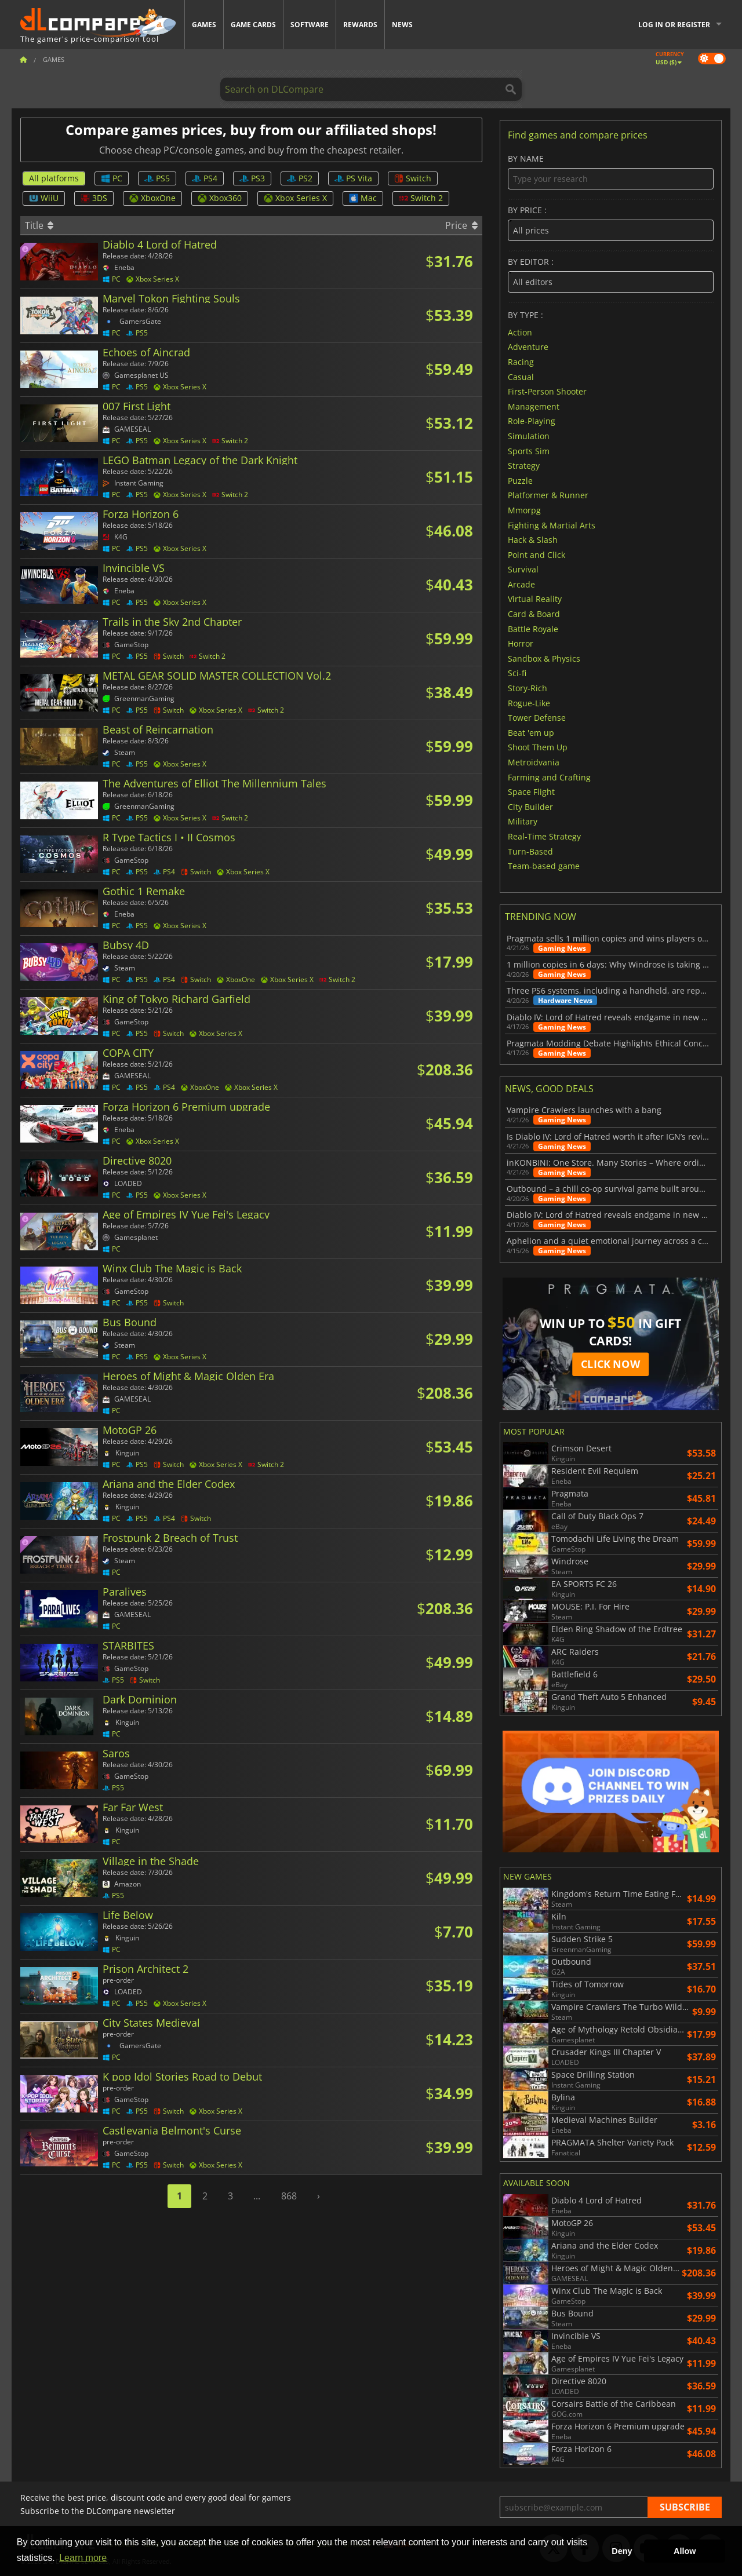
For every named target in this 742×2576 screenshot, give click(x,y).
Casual (521, 376)
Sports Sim (529, 450)
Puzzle (520, 480)
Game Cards (253, 25)
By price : (611, 223)
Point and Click (536, 554)
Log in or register (674, 25)
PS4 (204, 178)
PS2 (299, 178)
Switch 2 (421, 197)
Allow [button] (685, 2551)
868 (289, 2196)
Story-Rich (527, 688)
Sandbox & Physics (544, 657)
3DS (94, 197)
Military (522, 821)
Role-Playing (531, 420)
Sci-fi (517, 672)
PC (111, 178)
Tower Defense (537, 717)
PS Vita (353, 178)
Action (520, 331)
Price (461, 225)
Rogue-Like (529, 702)
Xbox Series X (295, 197)
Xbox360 (220, 197)
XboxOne (152, 197)
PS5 (157, 178)
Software (309, 25)
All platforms (54, 178)
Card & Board (534, 613)
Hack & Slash (533, 539)
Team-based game (544, 865)
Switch (412, 178)
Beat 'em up (531, 732)
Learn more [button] (83, 2558)
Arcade (521, 583)
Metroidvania (533, 762)
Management (533, 405)
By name (611, 171)
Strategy (524, 465)
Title (39, 225)
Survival (523, 569)
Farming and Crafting (549, 776)
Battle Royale (533, 628)
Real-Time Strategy (544, 836)
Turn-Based (530, 850)
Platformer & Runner (548, 495)
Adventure (528, 346)
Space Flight (531, 791)
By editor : (611, 275)
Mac (363, 197)
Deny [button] (622, 2551)
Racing (521, 361)
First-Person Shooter (547, 391)
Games (204, 25)
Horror (520, 643)
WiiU (44, 197)
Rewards (360, 25)
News (402, 25)
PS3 (252, 178)
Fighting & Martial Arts (551, 524)
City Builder (530, 806)
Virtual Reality (535, 598)
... (256, 2196)
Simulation (529, 436)
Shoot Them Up (538, 747)
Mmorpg (524, 510)
